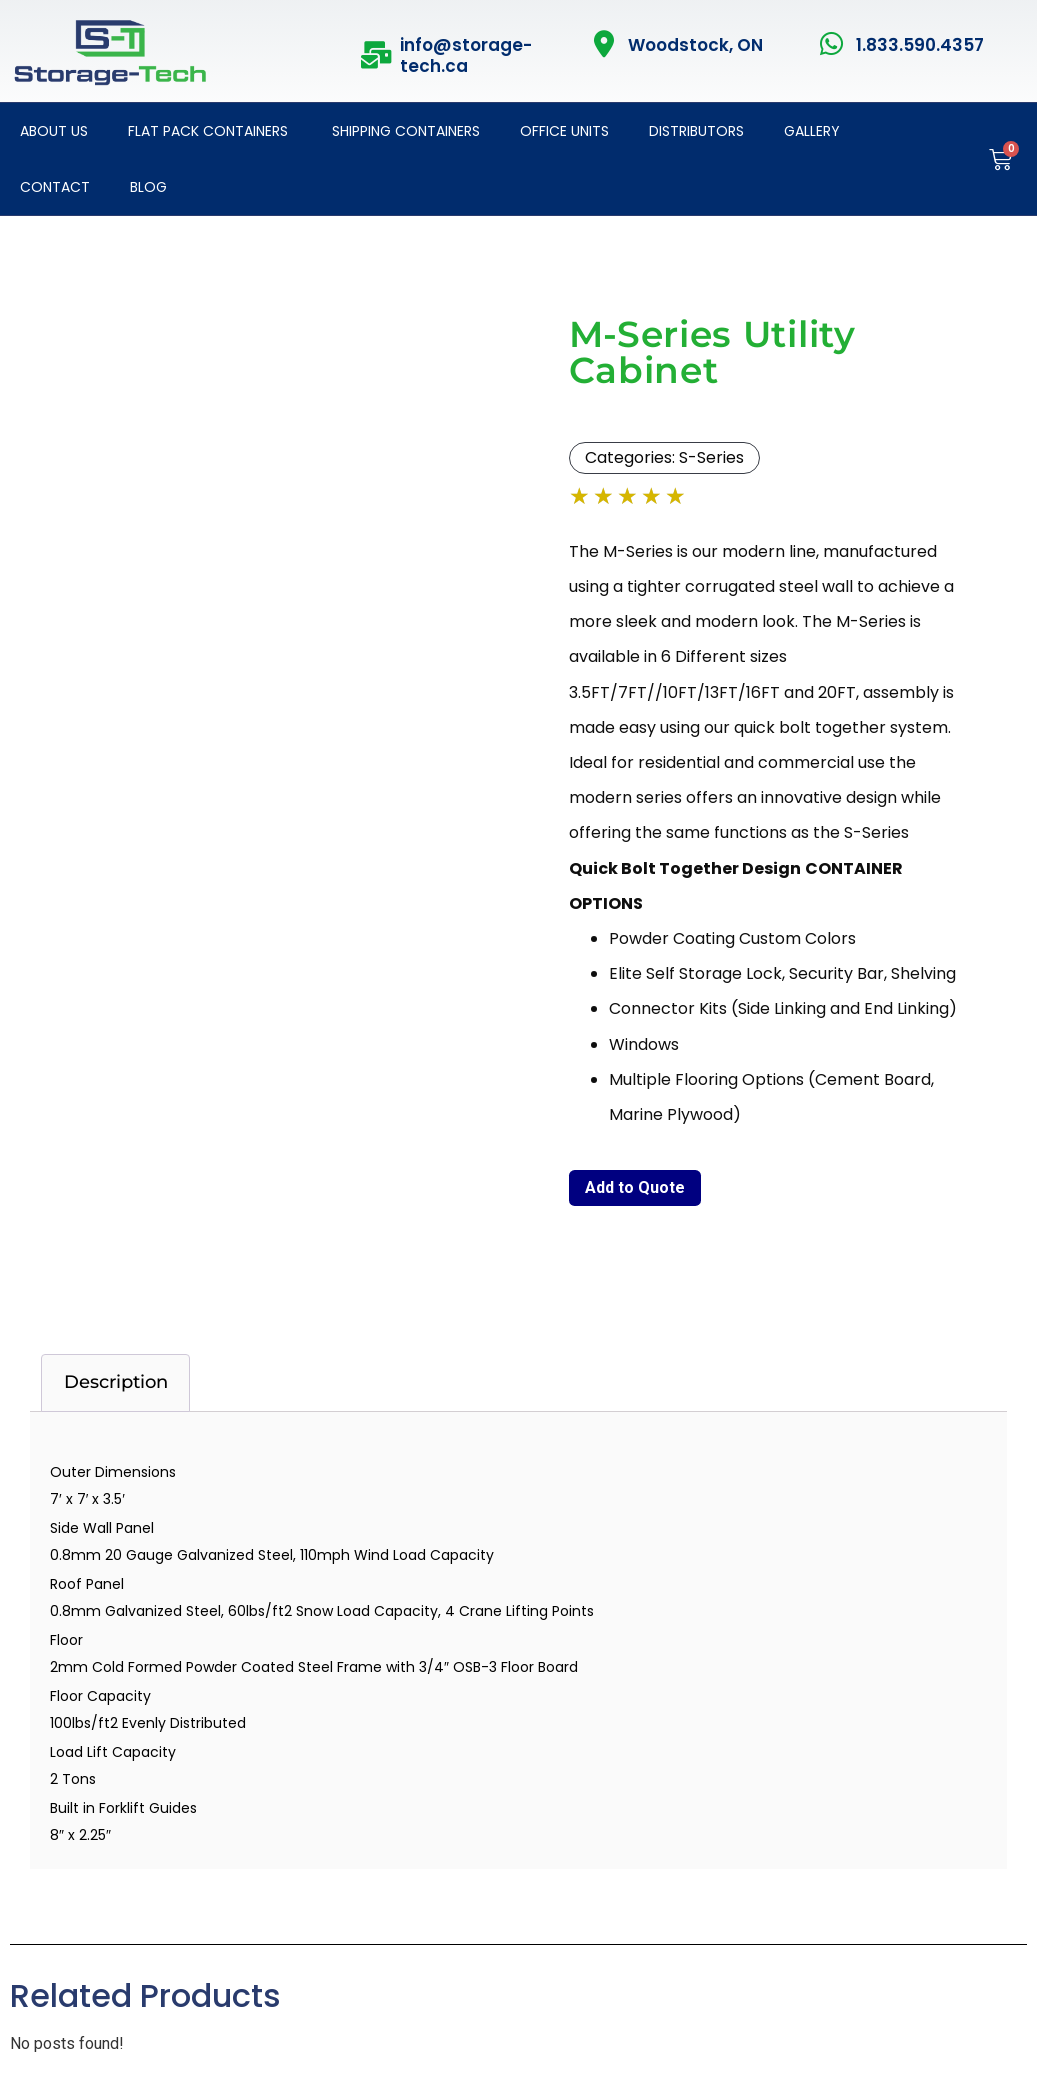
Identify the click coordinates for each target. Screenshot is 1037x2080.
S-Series (711, 457)
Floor (66, 1640)
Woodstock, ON (695, 45)
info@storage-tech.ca (466, 55)
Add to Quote (635, 1187)
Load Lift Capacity (113, 1752)
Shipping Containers (404, 131)
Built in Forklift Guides (123, 1808)
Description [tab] (116, 1382)
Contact (55, 187)
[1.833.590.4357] (832, 43)
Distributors (696, 131)
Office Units (564, 131)
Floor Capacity (100, 1696)
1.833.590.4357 (920, 45)
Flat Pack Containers (208, 131)
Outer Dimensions (113, 1472)
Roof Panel (87, 1584)
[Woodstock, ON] (604, 43)
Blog (148, 187)
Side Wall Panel (102, 1528)
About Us (54, 131)
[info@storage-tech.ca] (376, 54)
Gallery (812, 131)
